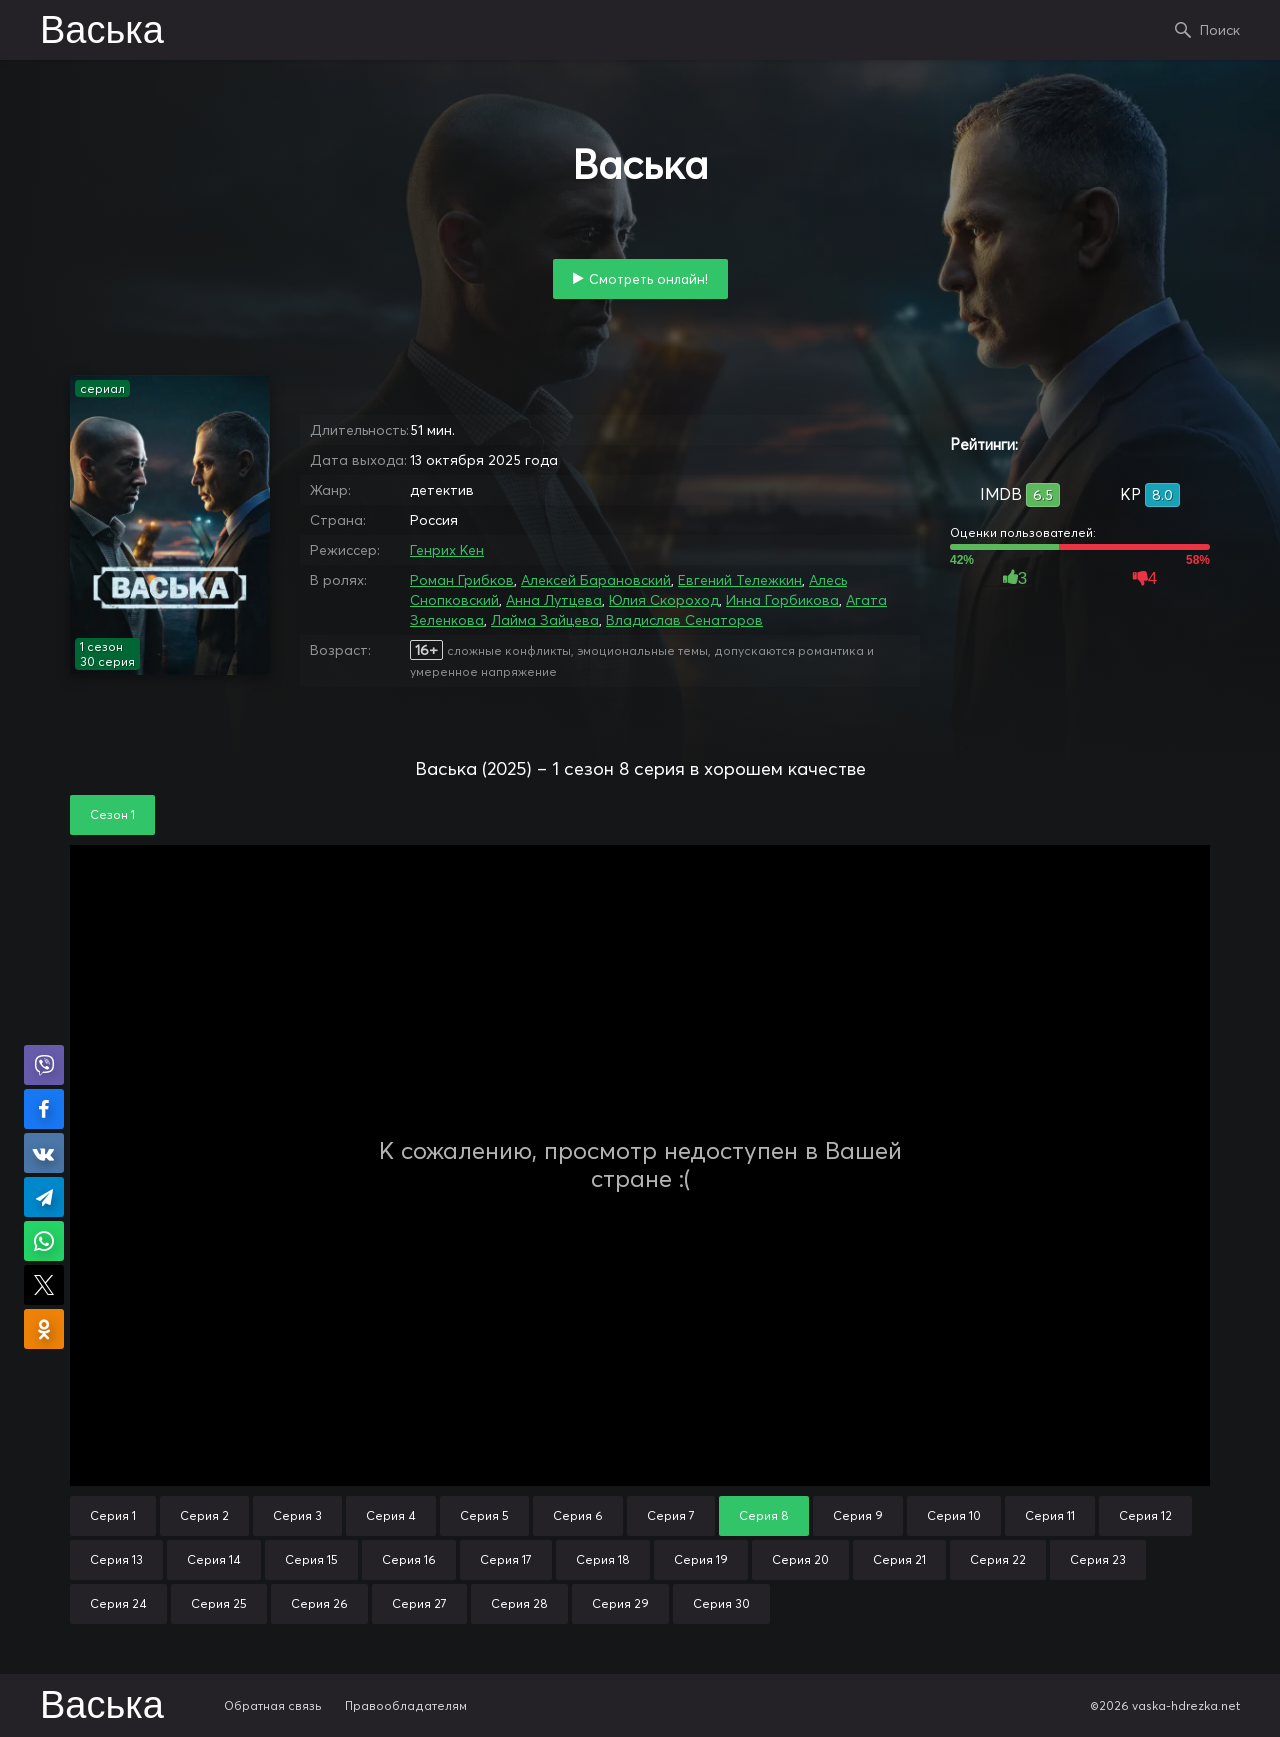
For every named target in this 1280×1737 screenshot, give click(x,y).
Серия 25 (219, 1603)
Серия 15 (311, 1559)
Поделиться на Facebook (44, 1109)
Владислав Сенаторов (684, 620)
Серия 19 (701, 1559)
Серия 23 (1098, 1559)
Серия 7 (671, 1515)
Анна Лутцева (554, 600)
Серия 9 (858, 1515)
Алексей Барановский (596, 580)
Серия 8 (764, 1515)
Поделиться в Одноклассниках (44, 1329)
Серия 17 (506, 1559)
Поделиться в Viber (44, 1065)
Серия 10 (954, 1515)
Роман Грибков (462, 580)
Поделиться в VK (44, 1153)
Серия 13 (116, 1559)
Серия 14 (214, 1559)
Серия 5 (484, 1515)
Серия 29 (620, 1603)
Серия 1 (113, 1515)
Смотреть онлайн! (648, 279)
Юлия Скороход (664, 600)
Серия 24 (118, 1603)
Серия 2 (204, 1515)
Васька (102, 32)
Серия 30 (721, 1603)
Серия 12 (1145, 1515)
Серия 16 (409, 1559)
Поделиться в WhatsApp (44, 1241)
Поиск (1220, 30)
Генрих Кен (447, 550)
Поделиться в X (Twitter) (44, 1285)
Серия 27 (419, 1603)
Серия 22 (998, 1559)
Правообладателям (406, 1705)
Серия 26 (319, 1603)
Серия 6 (578, 1515)
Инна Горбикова (782, 600)
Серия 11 (1050, 1515)
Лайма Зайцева (545, 620)
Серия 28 (519, 1603)
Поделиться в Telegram (44, 1197)
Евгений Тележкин (740, 580)
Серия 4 (391, 1515)
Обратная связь (273, 1705)
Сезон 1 (112, 814)
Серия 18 (603, 1559)
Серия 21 (899, 1559)
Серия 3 (297, 1515)
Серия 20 (800, 1559)
